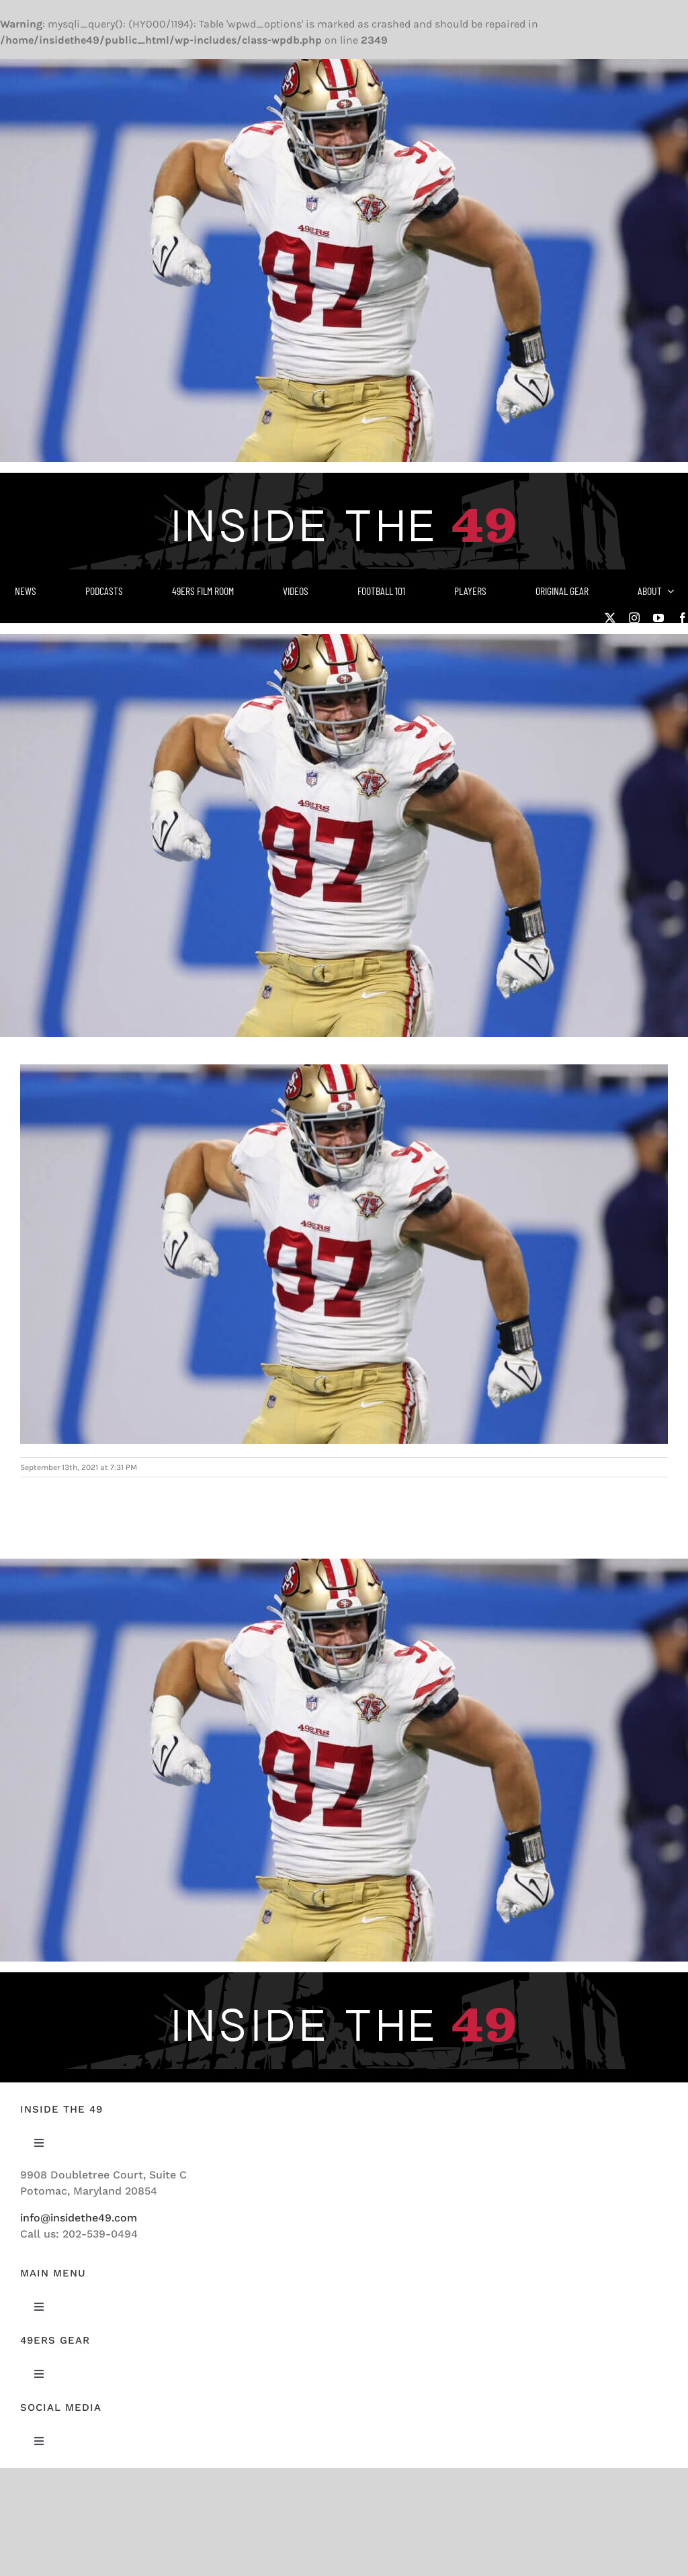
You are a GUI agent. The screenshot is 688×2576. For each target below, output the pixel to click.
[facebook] (682, 617)
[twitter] (610, 617)
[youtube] (658, 617)
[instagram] (634, 617)
